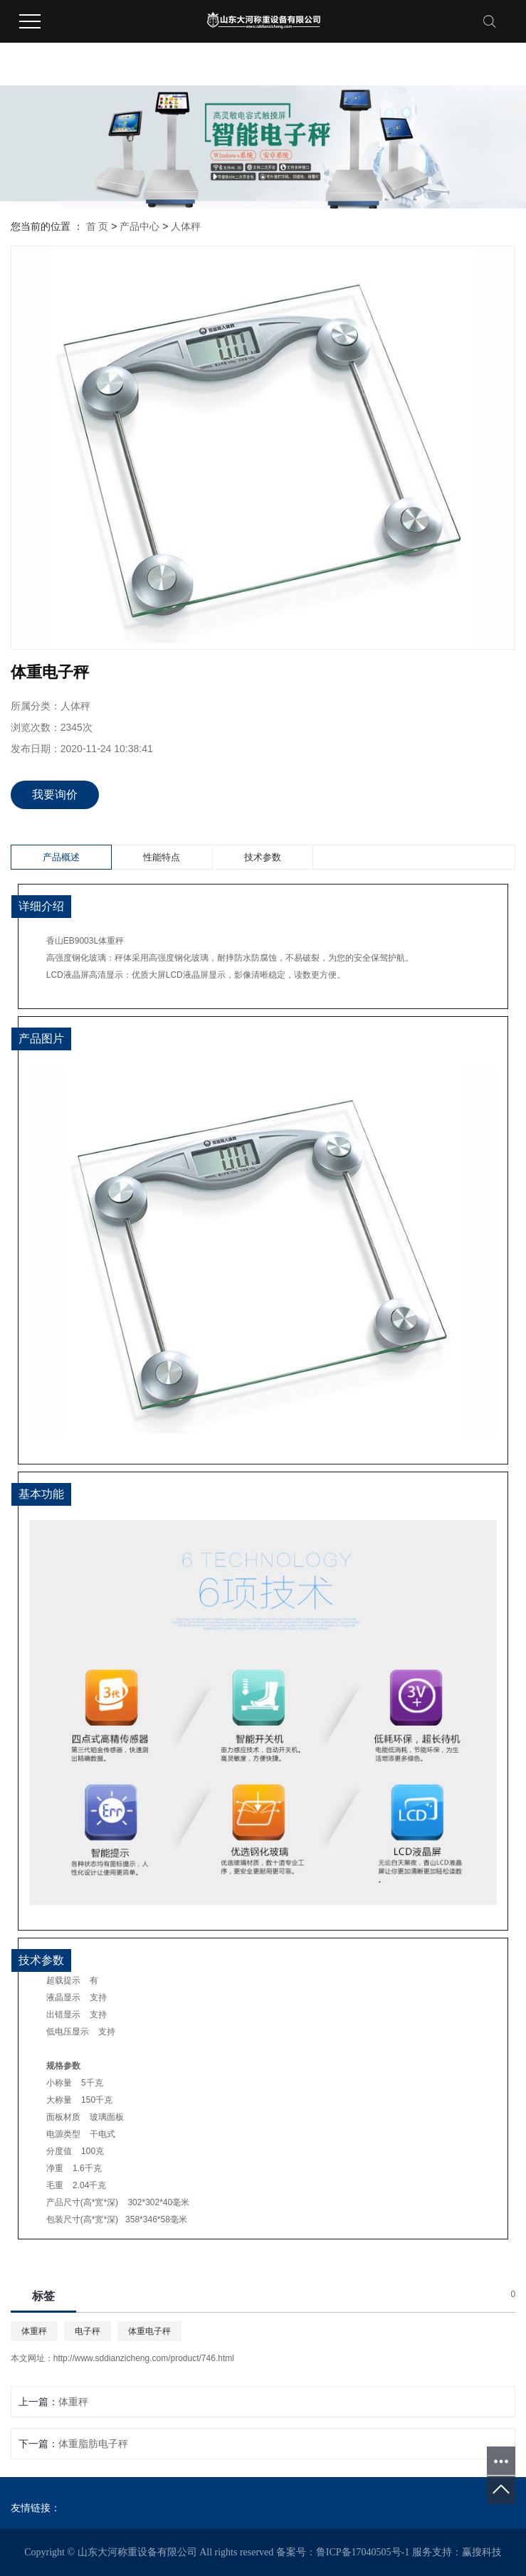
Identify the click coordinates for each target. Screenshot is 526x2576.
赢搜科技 (482, 2552)
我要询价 (55, 794)
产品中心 (139, 226)
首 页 (97, 226)
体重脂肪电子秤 (93, 2443)
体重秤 (34, 2331)
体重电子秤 (149, 2331)
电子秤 (87, 2331)
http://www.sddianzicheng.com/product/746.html (143, 2358)
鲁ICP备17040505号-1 (362, 2552)
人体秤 (186, 226)
